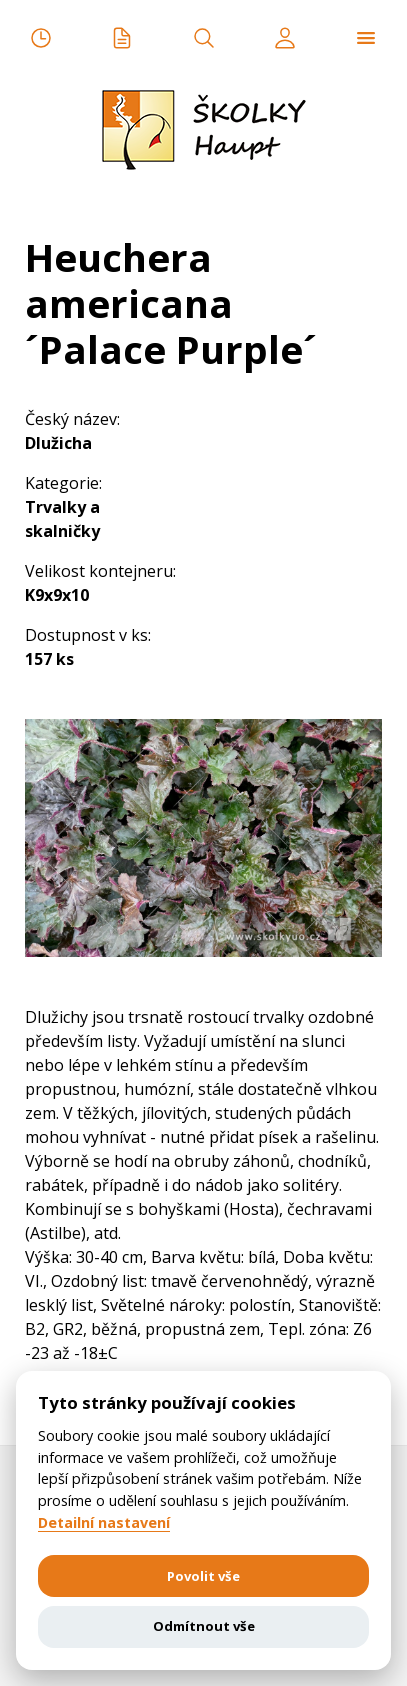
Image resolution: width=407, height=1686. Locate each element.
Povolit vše (203, 1576)
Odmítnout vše (204, 1626)
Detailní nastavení (104, 1523)
